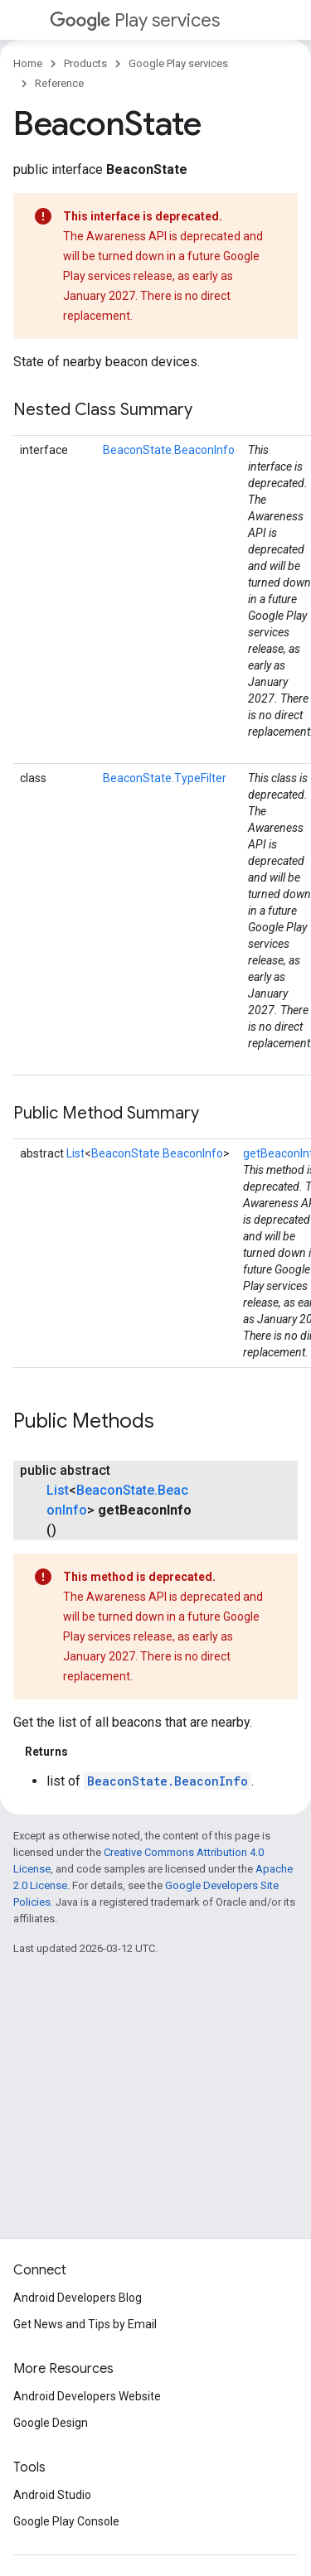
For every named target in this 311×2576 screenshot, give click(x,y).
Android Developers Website (87, 2396)
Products (85, 63)
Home (27, 63)
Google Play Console (66, 2521)
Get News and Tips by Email (85, 2324)
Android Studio (52, 2494)
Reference (59, 83)
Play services (135, 20)
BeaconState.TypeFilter (164, 778)
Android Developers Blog (77, 2297)
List (75, 1153)
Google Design (50, 2422)
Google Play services (178, 63)
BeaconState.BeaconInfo (169, 450)
